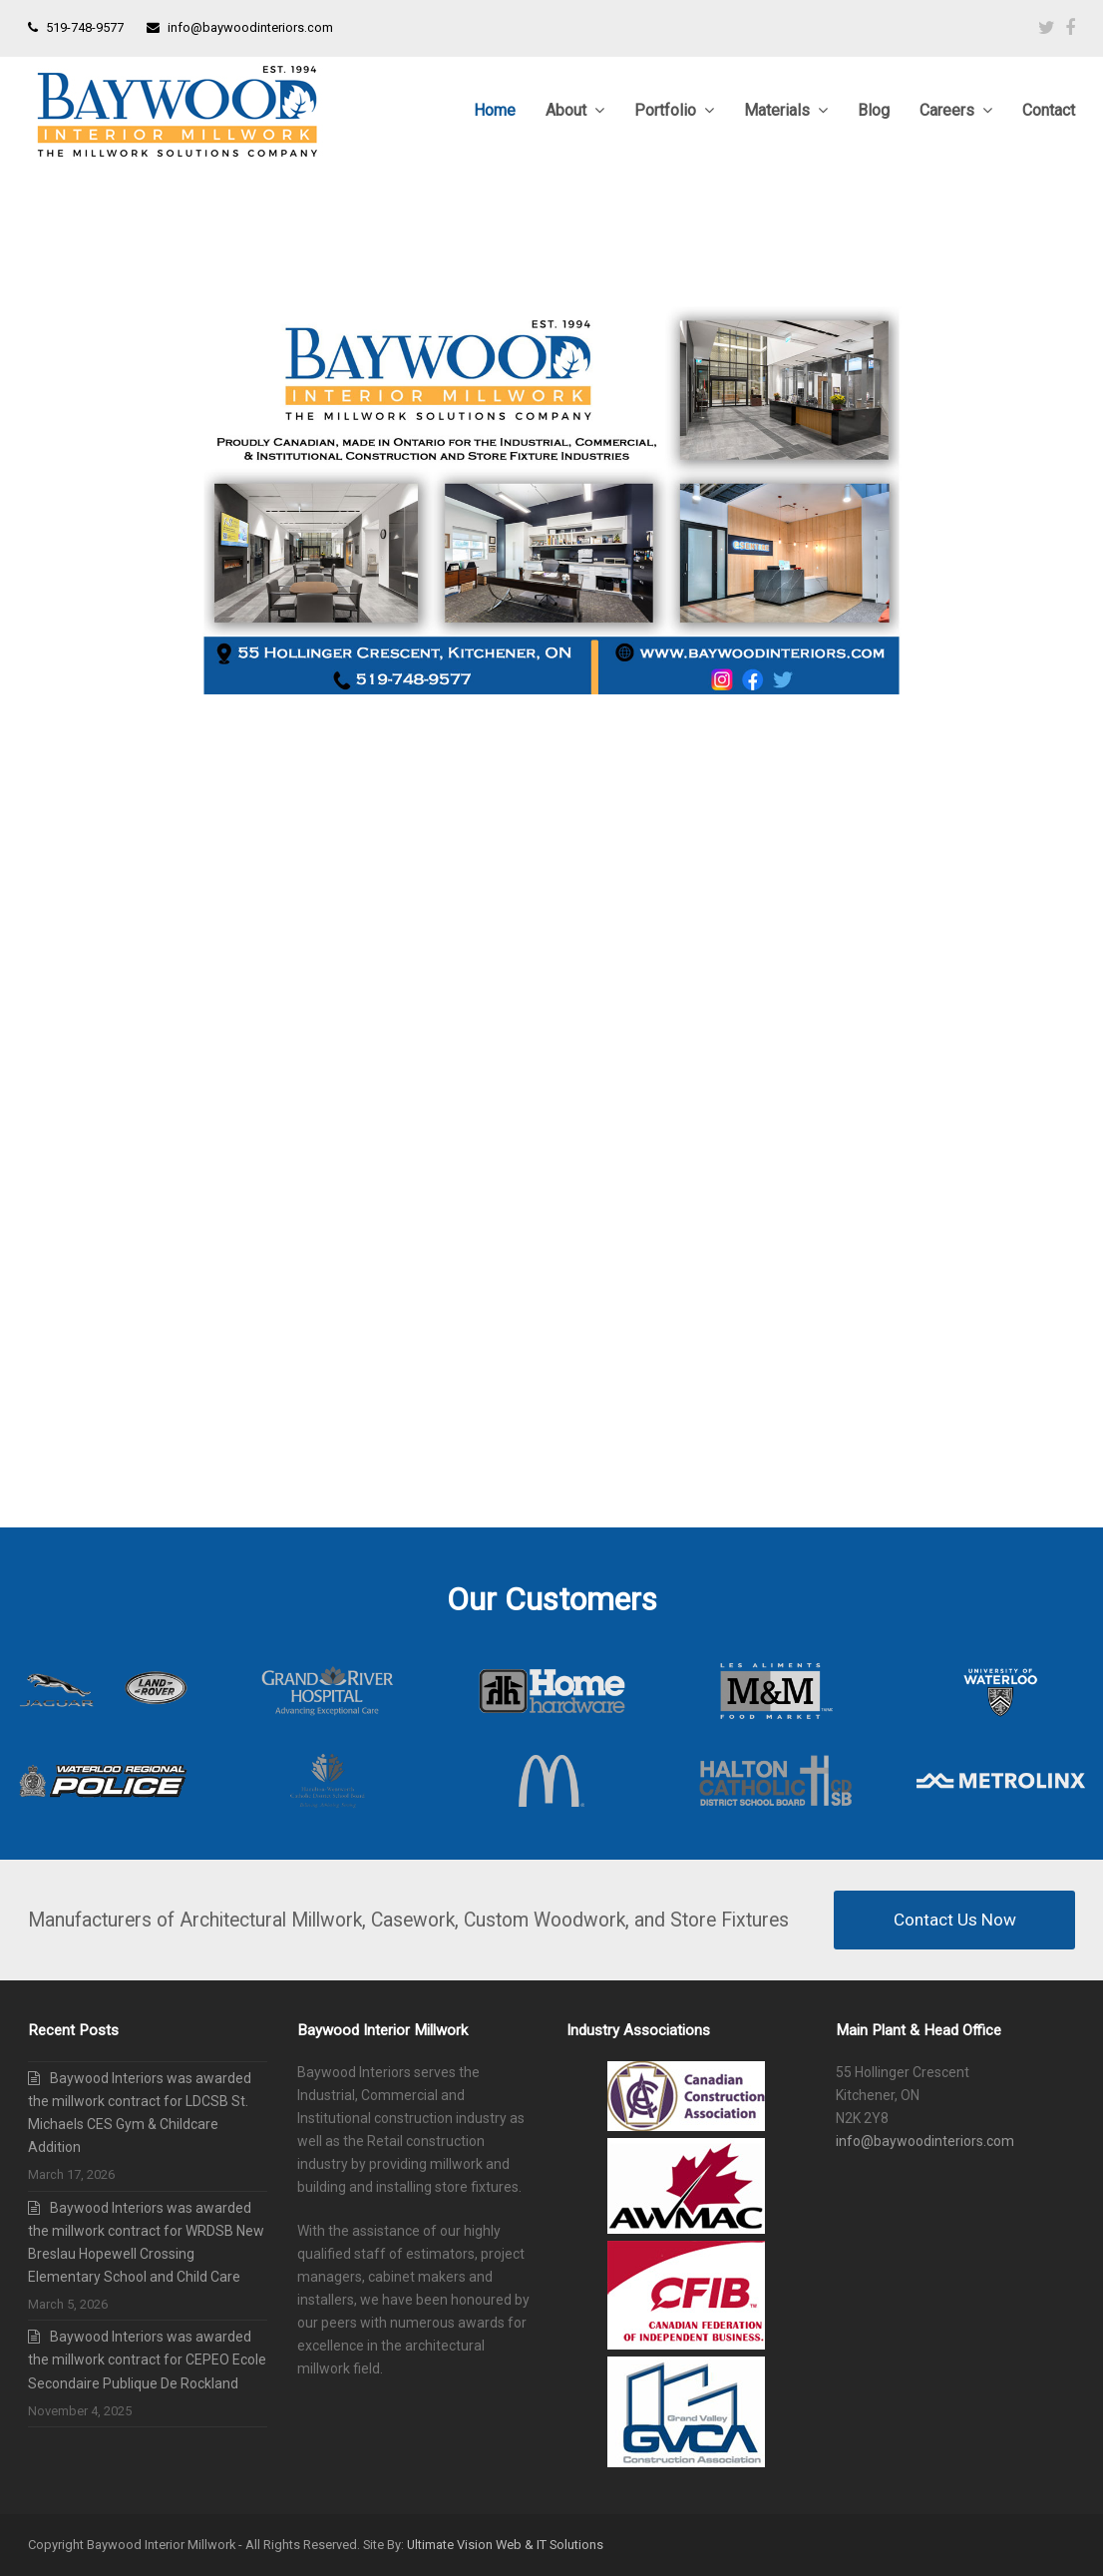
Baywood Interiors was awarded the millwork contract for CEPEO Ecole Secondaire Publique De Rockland (147, 2359)
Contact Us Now (955, 1920)
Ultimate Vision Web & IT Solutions (505, 2544)
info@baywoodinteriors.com (250, 27)
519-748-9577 (85, 27)
